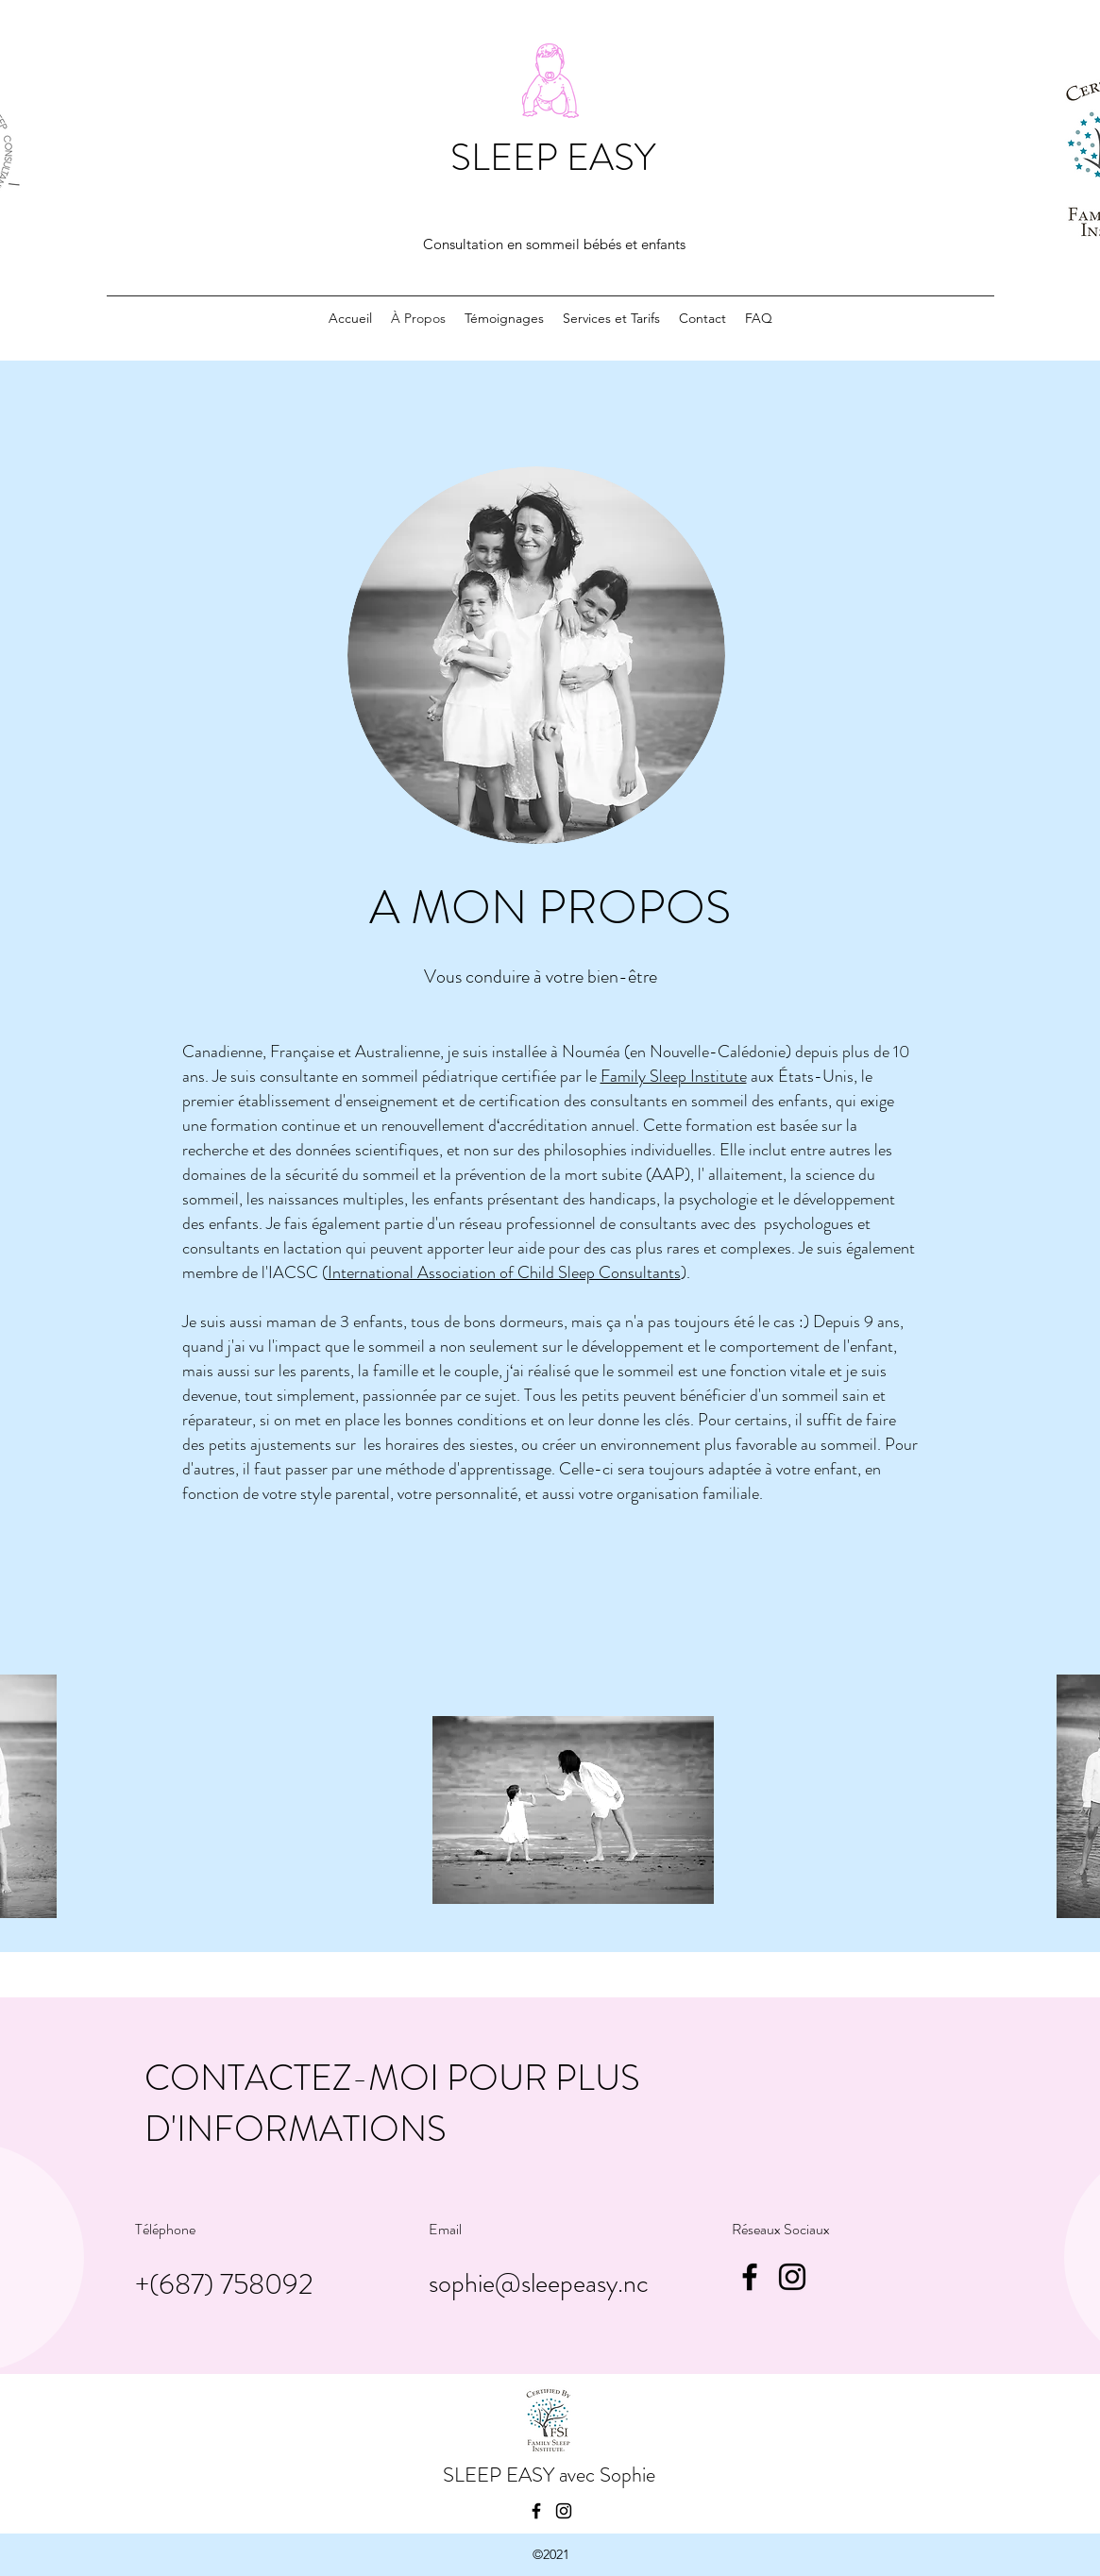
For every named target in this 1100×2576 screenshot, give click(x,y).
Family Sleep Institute (674, 1076)
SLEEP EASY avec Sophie (549, 2474)
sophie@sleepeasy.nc (539, 2283)
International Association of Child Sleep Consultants (504, 1272)
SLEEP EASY (552, 157)
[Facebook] (750, 2277)
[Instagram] (792, 2277)
